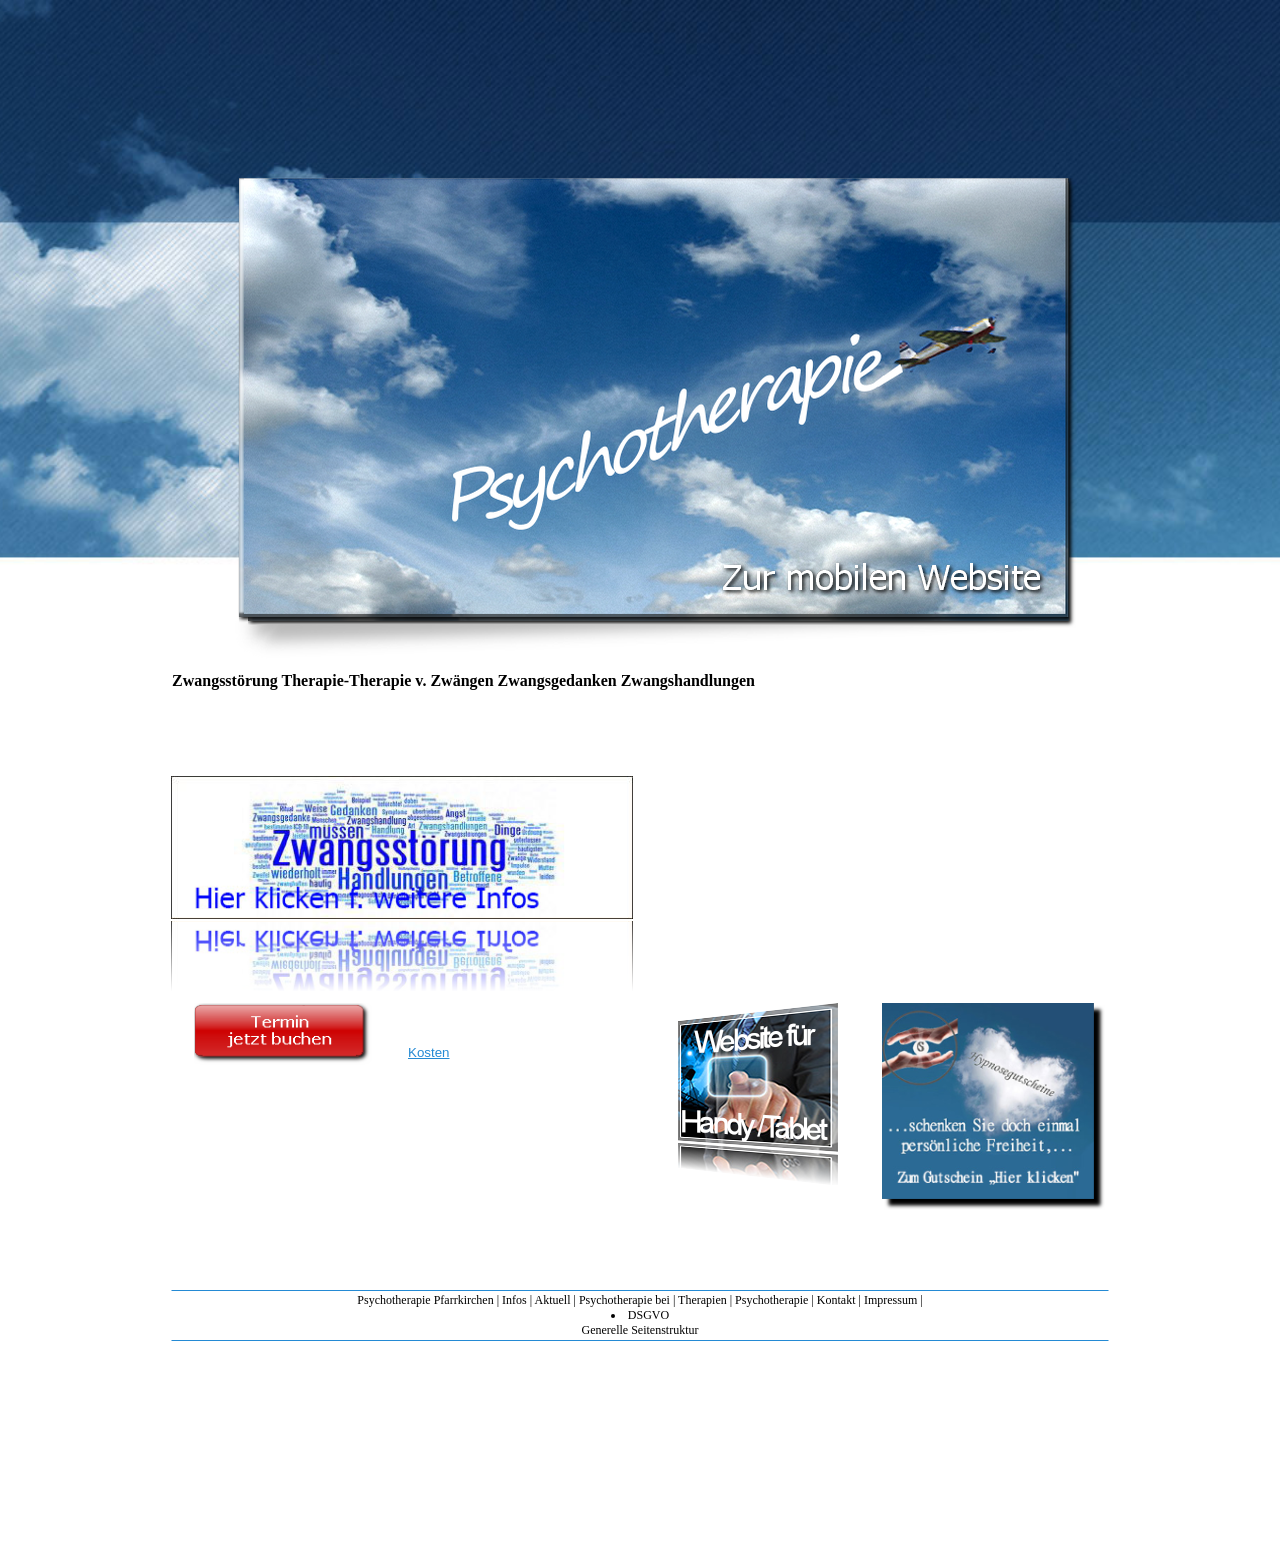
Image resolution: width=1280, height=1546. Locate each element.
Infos (514, 1300)
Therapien (702, 1300)
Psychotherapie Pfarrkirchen (425, 1300)
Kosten (429, 1052)
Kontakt (836, 1300)
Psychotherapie (771, 1300)
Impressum (890, 1300)
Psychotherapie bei (624, 1300)
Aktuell (552, 1300)
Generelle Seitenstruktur (640, 1330)
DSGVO (648, 1315)
